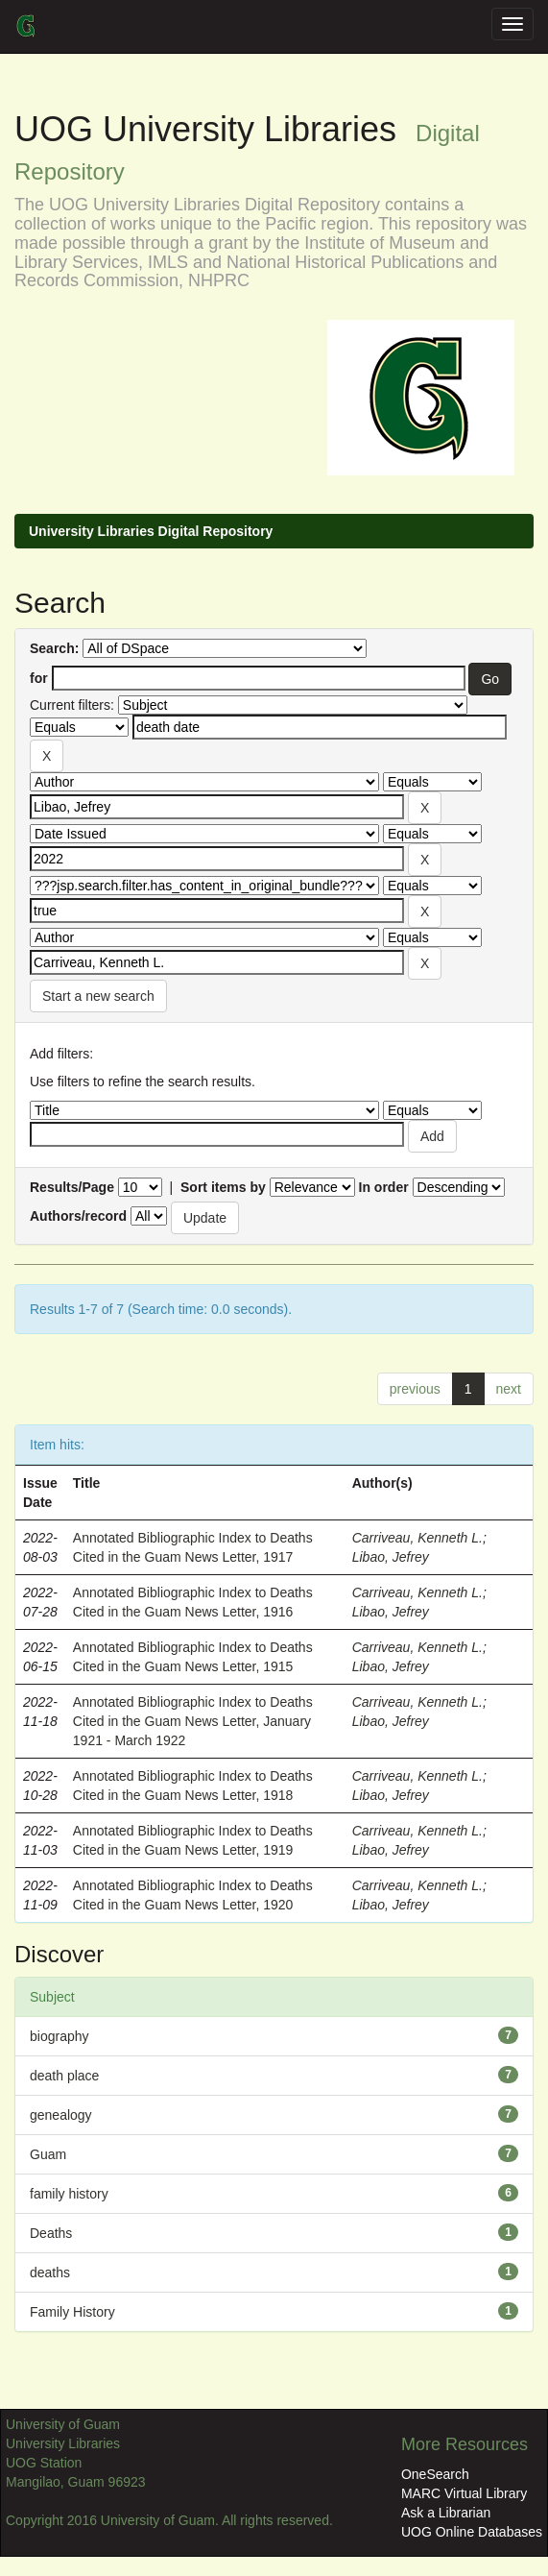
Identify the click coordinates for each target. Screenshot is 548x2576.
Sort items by (223, 1187)
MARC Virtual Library (464, 2493)
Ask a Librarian (445, 2512)
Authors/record (78, 1216)
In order (384, 1187)
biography (59, 2036)
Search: (54, 648)
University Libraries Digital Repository (151, 531)
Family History (72, 2312)
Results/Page (72, 1187)
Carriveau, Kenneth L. (417, 1537)
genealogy (61, 2115)
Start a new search (98, 996)
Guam (48, 2154)
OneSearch (435, 2474)
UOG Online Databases (471, 2532)
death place (64, 2075)
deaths (50, 2272)
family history (69, 2193)
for (39, 678)
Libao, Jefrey (390, 1557)
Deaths (51, 2233)
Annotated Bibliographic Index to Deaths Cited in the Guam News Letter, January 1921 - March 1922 (193, 1721)
